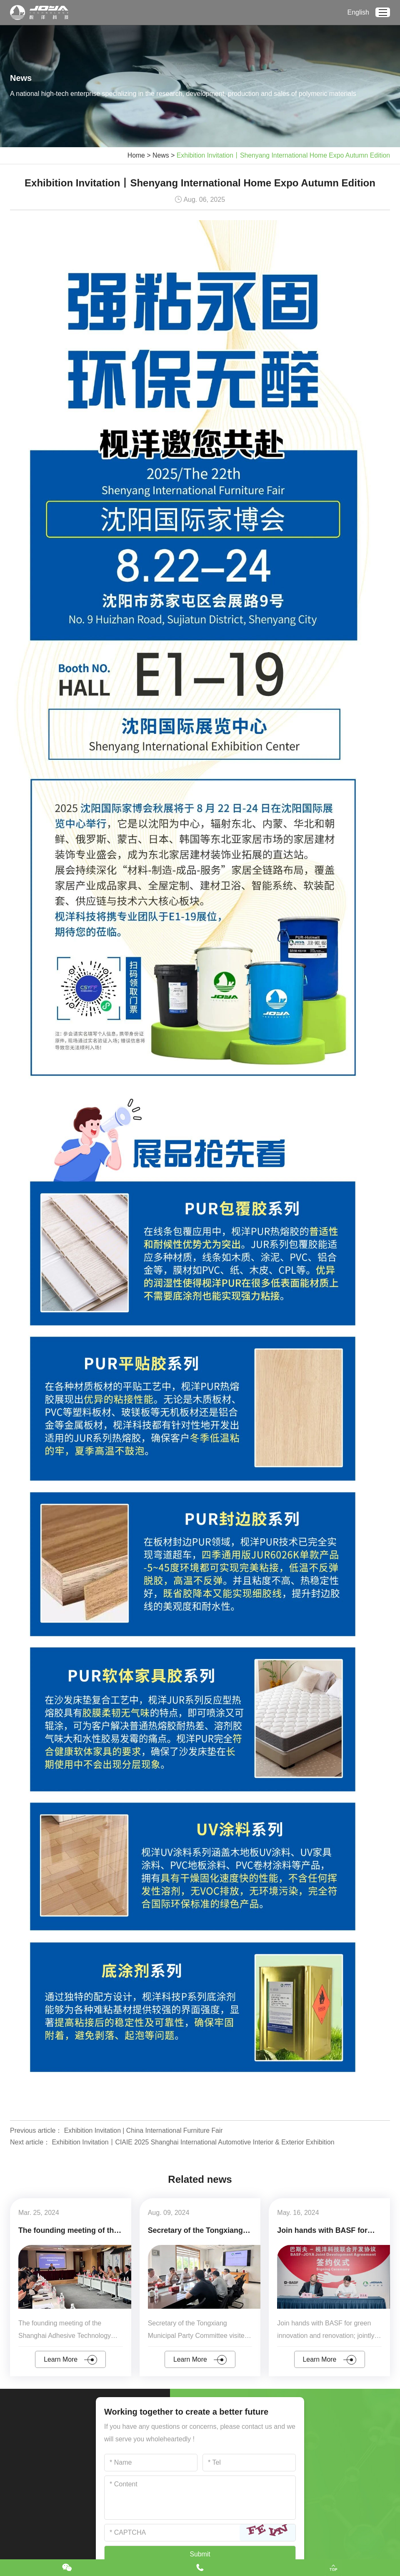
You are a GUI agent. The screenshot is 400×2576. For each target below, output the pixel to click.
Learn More (71, 2359)
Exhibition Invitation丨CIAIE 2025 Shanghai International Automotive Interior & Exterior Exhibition (195, 2142)
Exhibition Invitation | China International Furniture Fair (144, 2130)
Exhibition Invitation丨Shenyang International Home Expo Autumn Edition (282, 155)
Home (133, 155)
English (358, 12)
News (158, 155)
